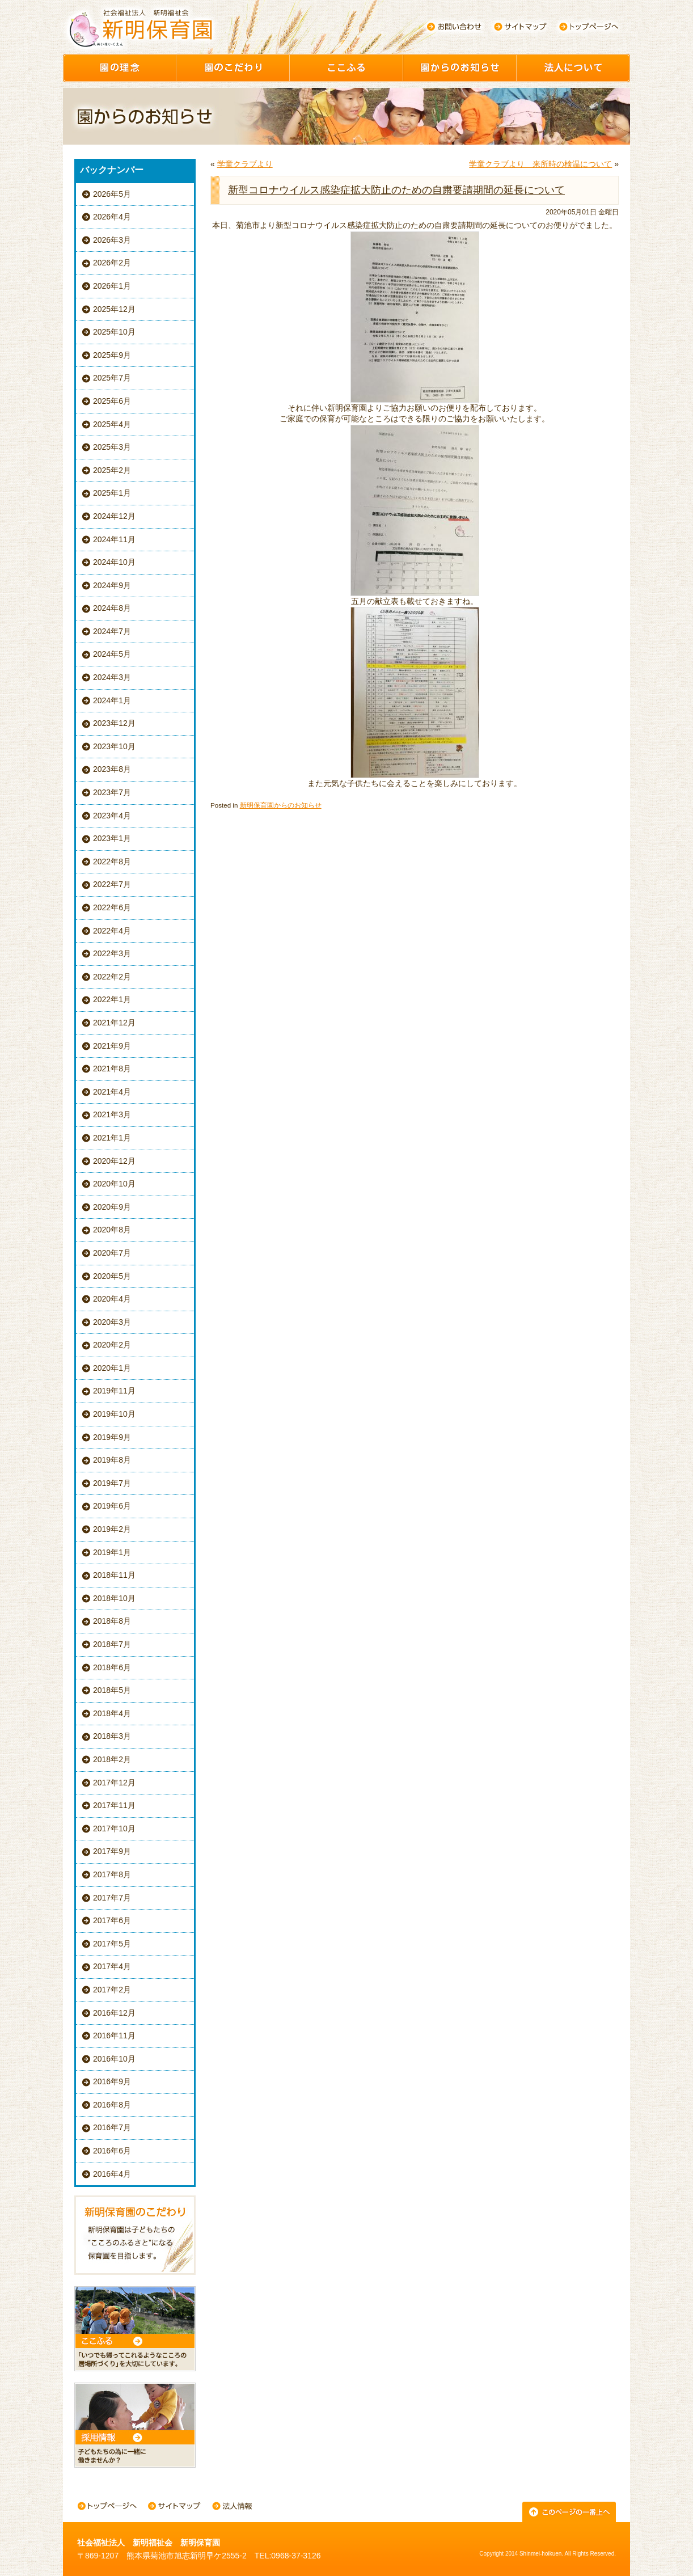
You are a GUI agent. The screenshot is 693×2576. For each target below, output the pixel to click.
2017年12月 (114, 1782)
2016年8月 (112, 2104)
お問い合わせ (453, 27)
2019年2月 (112, 1529)
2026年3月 (112, 239)
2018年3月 (112, 1736)
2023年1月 (112, 838)
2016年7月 (112, 2127)
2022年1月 (112, 999)
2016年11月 (114, 2035)
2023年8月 (112, 769)
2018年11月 (114, 1575)
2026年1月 (112, 285)
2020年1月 (112, 1368)
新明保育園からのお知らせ (281, 805)
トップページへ (588, 27)
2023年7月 (112, 792)
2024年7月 (112, 631)
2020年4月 (112, 1298)
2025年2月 (112, 470)
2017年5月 (112, 1943)
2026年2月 (112, 262)
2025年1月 (112, 492)
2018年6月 (112, 1667)
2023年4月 (112, 815)
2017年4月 (112, 1966)
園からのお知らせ (460, 68)
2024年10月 (114, 562)
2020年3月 (112, 1322)
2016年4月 (112, 2173)
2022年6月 (112, 907)
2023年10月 (114, 746)
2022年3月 (112, 953)
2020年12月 (114, 1160)
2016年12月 (114, 2012)
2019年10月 (114, 1413)
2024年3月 (112, 677)
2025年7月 (112, 377)
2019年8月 (112, 1459)
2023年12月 (114, 723)
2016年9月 (112, 2081)
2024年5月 (112, 653)
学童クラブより (245, 163)
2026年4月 (112, 216)
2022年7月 (112, 884)
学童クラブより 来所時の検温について (540, 163)
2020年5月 (112, 1276)
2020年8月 (112, 1229)
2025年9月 (112, 355)
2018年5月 (112, 1690)
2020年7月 (112, 1252)
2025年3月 (112, 446)
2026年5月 (112, 194)
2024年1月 (112, 700)
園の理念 (119, 68)
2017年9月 (112, 1851)
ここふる (346, 68)
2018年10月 (114, 1598)
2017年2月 (112, 1989)
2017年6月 (112, 1920)
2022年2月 (112, 976)
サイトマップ (520, 27)
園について (573, 68)
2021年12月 (114, 1022)
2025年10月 (114, 331)
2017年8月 (112, 1874)
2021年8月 (112, 1068)
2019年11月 (114, 1390)
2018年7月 (112, 1644)
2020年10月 (114, 1183)
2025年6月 (112, 401)
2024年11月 (114, 539)
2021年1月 (112, 1137)
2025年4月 (112, 424)
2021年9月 (112, 1045)
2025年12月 (114, 309)
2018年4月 (112, 1713)
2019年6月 (112, 1505)
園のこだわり (233, 68)
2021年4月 (112, 1091)
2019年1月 (112, 1552)
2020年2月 (112, 1344)
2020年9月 (112, 1206)
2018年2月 (112, 1759)
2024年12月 (114, 516)
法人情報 (232, 2507)
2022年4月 (112, 930)
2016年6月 (112, 2150)
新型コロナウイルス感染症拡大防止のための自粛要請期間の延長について (396, 190)
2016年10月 (114, 2058)
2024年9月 (112, 585)
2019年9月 (112, 1437)
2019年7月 (112, 1483)
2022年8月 (112, 861)
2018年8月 (112, 1620)
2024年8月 (112, 608)
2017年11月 (114, 1805)
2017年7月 (112, 1897)
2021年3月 (112, 1114)
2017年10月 (114, 1828)
